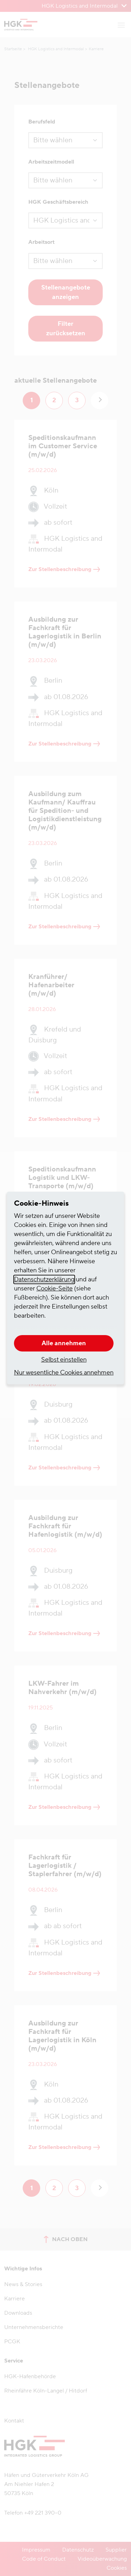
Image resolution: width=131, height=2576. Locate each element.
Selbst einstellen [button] (64, 1360)
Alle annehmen (64, 1343)
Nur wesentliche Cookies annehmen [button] (64, 1373)
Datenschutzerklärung (44, 1279)
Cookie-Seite (54, 1289)
